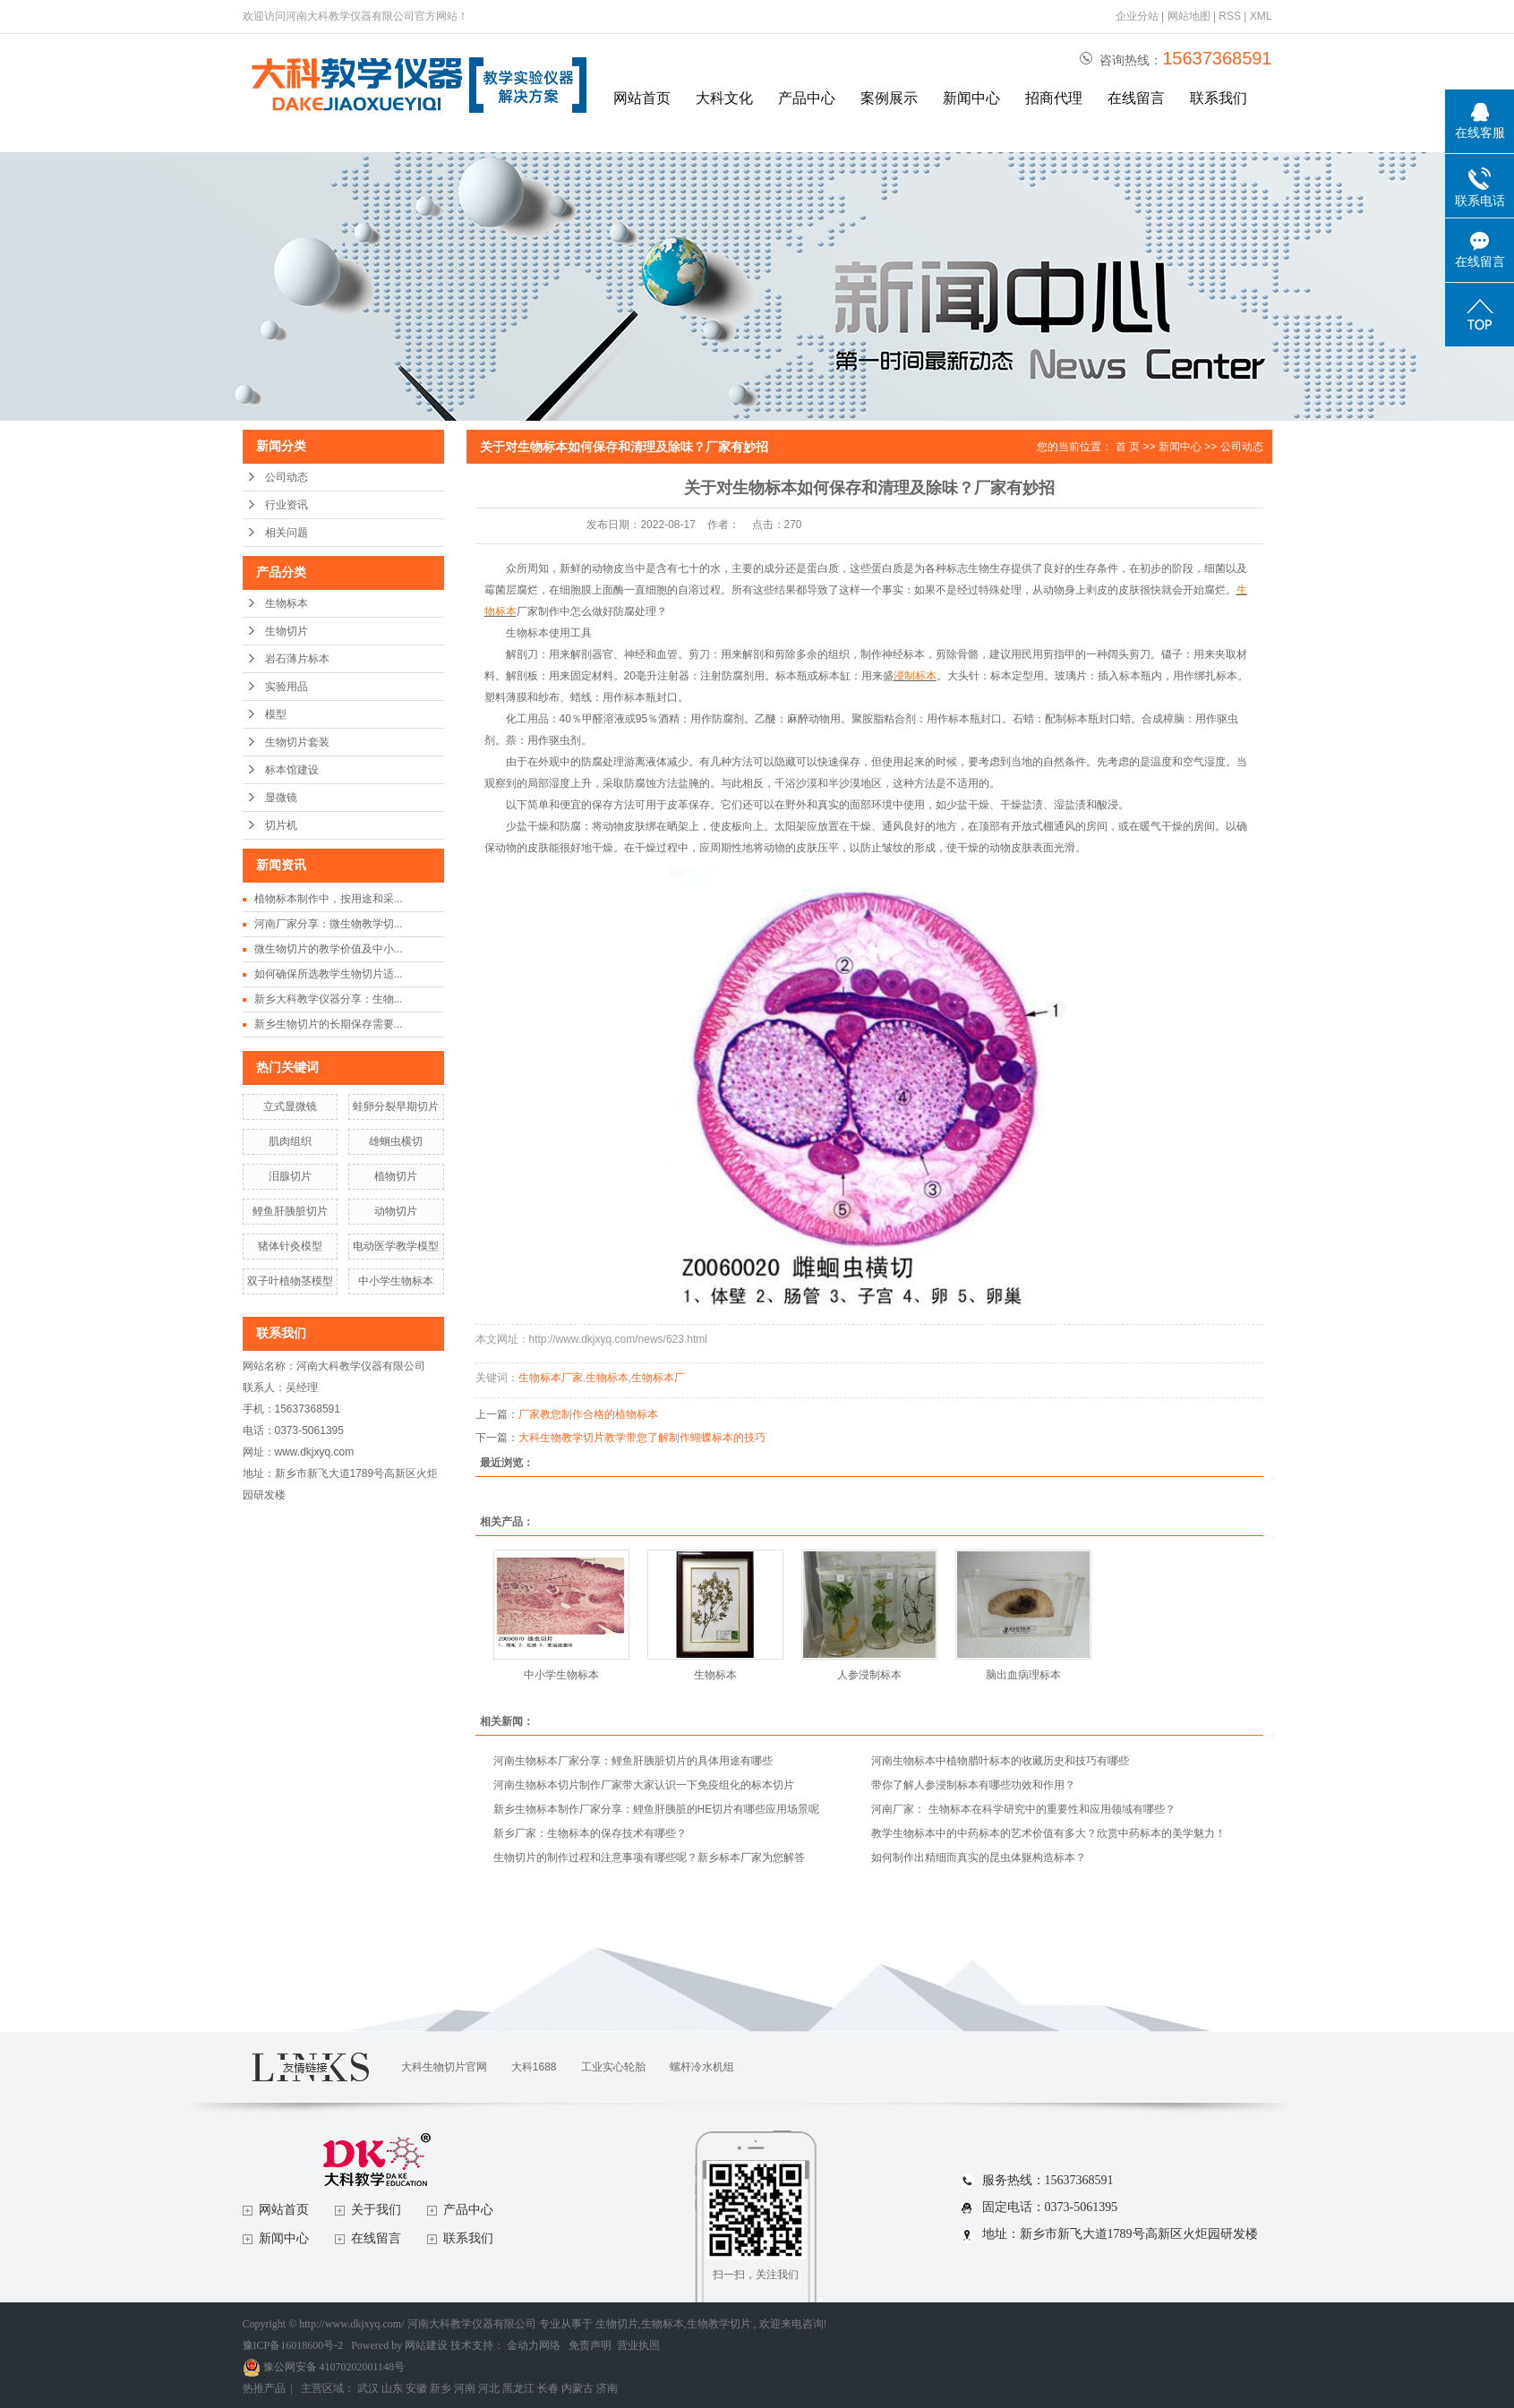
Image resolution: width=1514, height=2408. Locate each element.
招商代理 (1053, 98)
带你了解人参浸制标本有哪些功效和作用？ (973, 1785)
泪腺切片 (290, 1176)
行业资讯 (286, 505)
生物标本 (286, 603)
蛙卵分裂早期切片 (396, 1106)
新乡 (440, 2388)
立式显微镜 (290, 1106)
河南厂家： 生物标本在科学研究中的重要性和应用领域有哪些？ (1023, 1809)
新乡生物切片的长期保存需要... (328, 1024)
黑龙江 (518, 2388)
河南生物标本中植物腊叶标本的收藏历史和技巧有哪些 (1000, 1761)
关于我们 (376, 2209)
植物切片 (395, 1176)
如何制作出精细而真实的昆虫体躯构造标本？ (978, 1857)
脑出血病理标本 (1023, 1675)
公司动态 (286, 477)
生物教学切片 (719, 2324)
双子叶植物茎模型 (290, 1281)
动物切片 (395, 1211)
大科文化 (724, 98)
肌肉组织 (290, 1141)
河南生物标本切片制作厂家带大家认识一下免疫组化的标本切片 (643, 1785)
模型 (276, 714)
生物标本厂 (658, 1377)
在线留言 (1136, 98)
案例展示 (889, 98)
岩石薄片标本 (297, 659)
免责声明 (590, 2345)
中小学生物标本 (395, 1281)
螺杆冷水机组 (702, 2067)
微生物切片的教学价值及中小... (328, 949)
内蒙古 (577, 2388)
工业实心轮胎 (613, 2067)
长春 (548, 2388)
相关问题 (286, 532)
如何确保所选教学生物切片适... (328, 974)
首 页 (1128, 446)
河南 (464, 2388)
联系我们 (1218, 98)
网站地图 (1190, 16)
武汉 (368, 2388)
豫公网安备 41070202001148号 (324, 2367)
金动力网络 (535, 2345)
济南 (607, 2388)
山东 (392, 2388)
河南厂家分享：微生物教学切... (328, 924)
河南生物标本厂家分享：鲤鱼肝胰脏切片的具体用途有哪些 (633, 1761)
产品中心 (806, 98)
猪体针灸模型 (290, 1246)
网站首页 (642, 98)
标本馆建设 (292, 770)
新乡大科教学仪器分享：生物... (328, 999)
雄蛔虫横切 (396, 1141)
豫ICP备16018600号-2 (293, 2345)
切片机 (281, 825)
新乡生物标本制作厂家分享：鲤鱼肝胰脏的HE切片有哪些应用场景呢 (656, 1809)
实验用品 (286, 686)
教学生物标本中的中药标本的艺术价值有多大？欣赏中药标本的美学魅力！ (1048, 1833)
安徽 (416, 2388)
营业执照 (638, 2345)
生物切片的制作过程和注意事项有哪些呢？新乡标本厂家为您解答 (649, 1857)
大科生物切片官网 (444, 2067)
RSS (1230, 16)
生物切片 (286, 631)
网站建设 (426, 2345)
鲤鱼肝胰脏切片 (290, 1211)
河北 (489, 2388)
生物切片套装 (297, 742)
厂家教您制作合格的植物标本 (588, 1414)
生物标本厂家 (550, 1377)
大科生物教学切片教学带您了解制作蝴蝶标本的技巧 (642, 1437)
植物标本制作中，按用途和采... (328, 898)
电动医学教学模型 (396, 1246)
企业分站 (1137, 16)
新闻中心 (971, 98)
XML (1261, 16)
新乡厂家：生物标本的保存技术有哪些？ (590, 1833)
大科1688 (534, 2067)
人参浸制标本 (869, 1675)
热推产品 (264, 2388)
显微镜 (281, 797)
